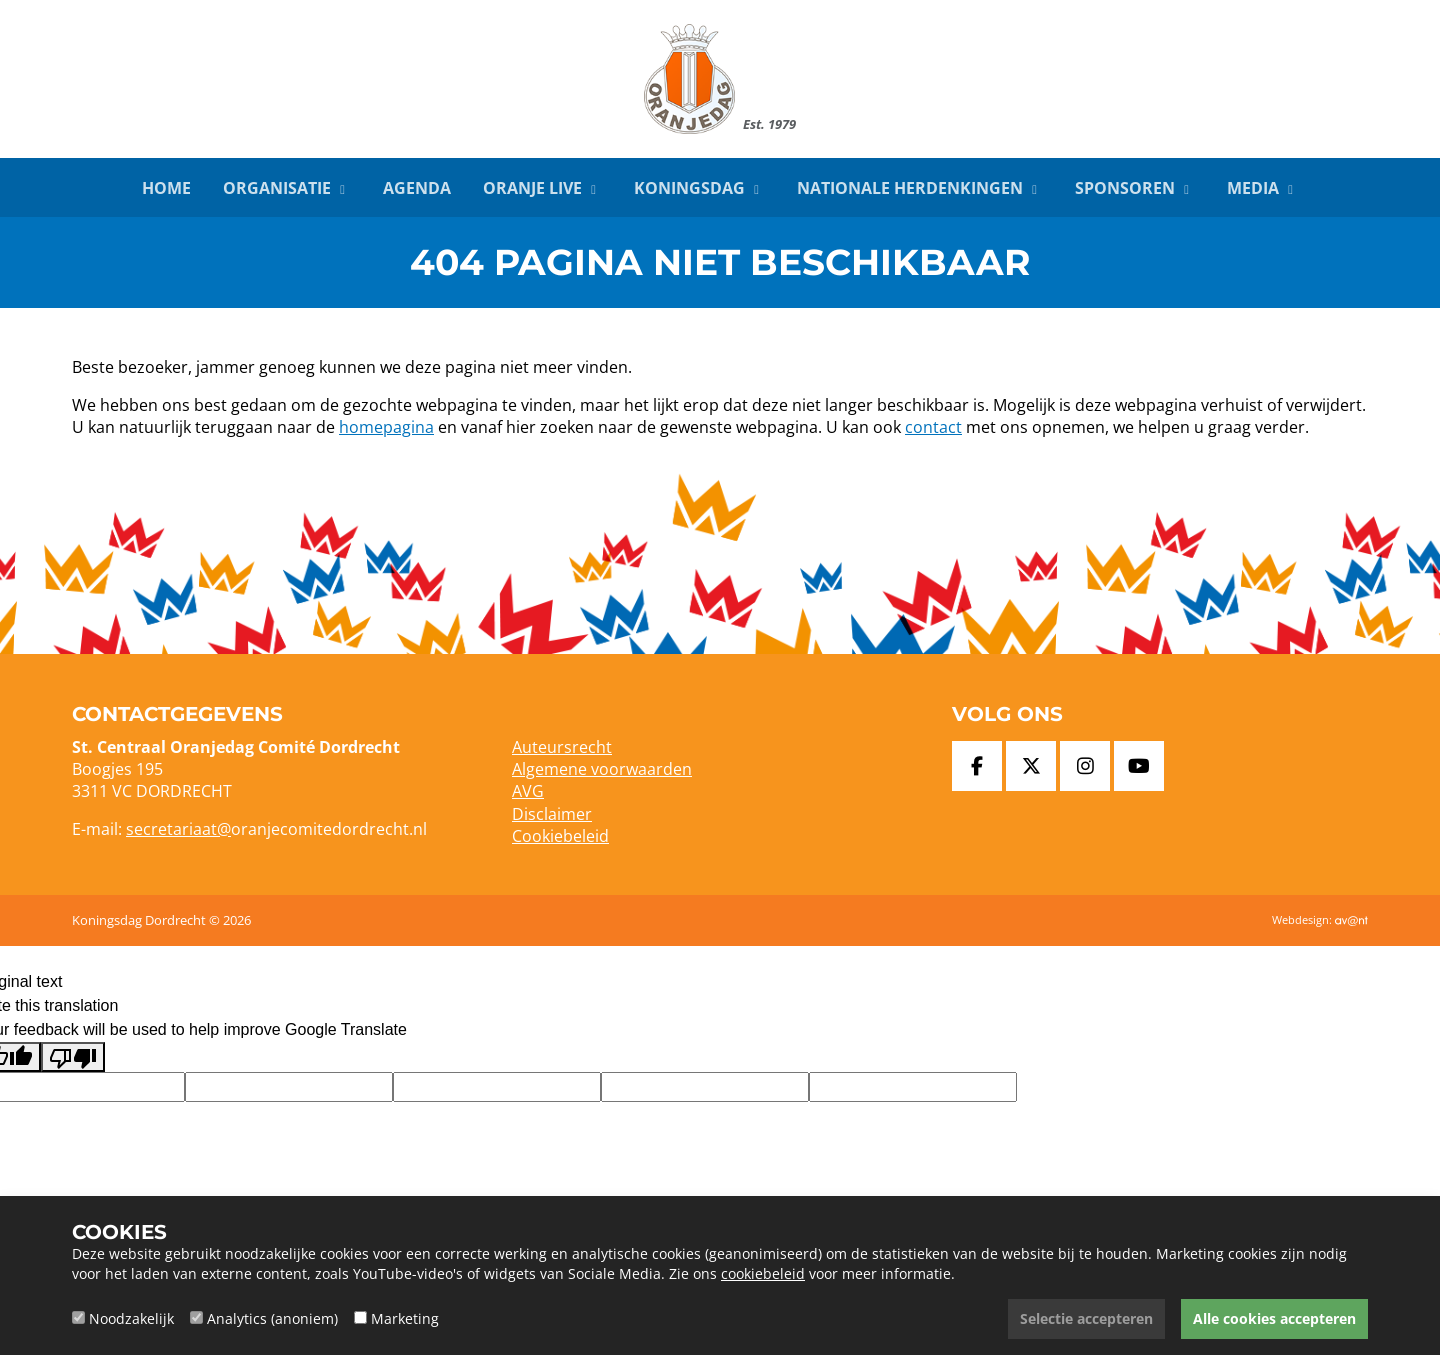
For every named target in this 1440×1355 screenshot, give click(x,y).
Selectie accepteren (1086, 1318)
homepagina (386, 427)
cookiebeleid (763, 1273)
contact (933, 427)
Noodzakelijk (131, 1318)
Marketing (405, 1318)
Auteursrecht (562, 747)
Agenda (417, 188)
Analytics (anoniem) (272, 1318)
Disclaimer (552, 814)
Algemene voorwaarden (602, 769)
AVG (528, 791)
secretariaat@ (178, 829)
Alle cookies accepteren (1274, 1318)
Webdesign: (1320, 919)
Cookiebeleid (560, 836)
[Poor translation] (73, 1057)
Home (166, 188)
